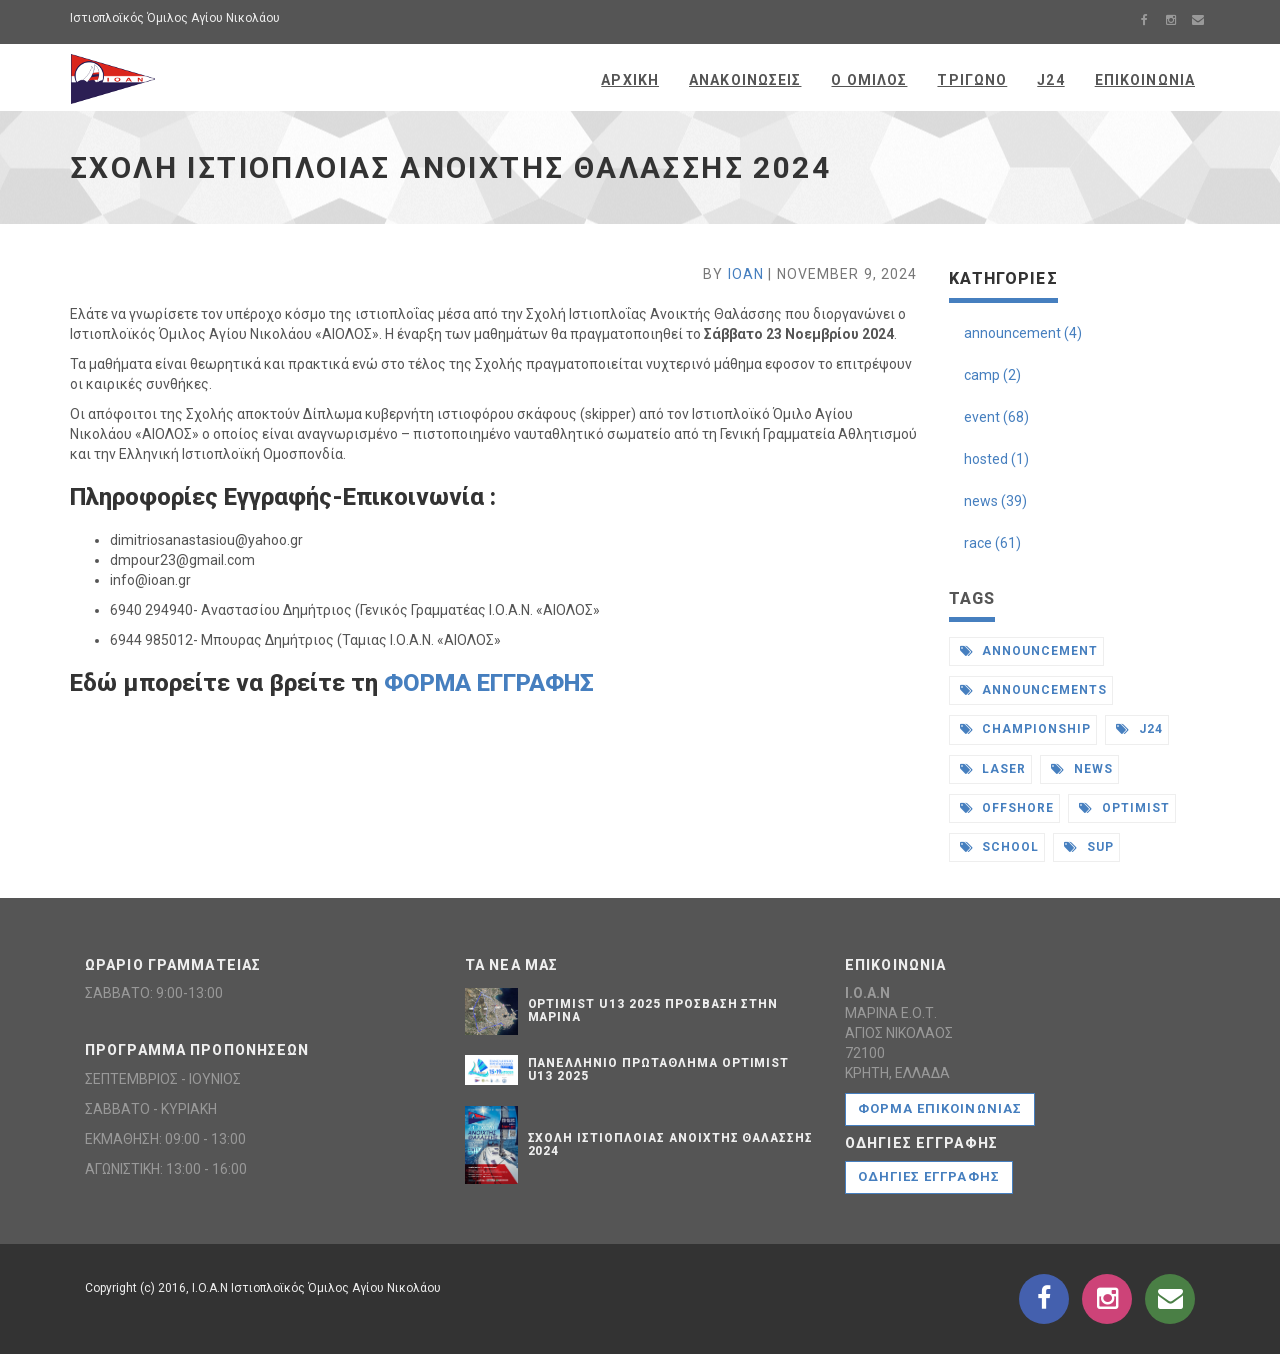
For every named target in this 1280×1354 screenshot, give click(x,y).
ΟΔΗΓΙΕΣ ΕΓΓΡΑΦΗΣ (929, 1176)
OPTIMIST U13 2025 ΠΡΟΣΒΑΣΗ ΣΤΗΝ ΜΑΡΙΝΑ (653, 1010)
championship (1025, 729)
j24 (1139, 729)
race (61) (992, 543)
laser (993, 769)
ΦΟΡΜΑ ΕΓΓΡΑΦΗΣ (489, 683)
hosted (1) (996, 459)
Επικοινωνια (1145, 80)
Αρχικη (630, 80)
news (1082, 769)
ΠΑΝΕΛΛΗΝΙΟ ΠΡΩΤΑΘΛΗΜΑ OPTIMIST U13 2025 (659, 1069)
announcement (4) (1023, 333)
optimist (1124, 808)
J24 (1050, 80)
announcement (1029, 651)
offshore (1007, 808)
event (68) (996, 417)
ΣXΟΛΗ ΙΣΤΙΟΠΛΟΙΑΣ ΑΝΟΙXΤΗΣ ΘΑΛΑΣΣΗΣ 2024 (671, 1144)
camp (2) (992, 375)
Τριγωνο (972, 80)
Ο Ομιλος (869, 80)
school (1000, 847)
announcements (1033, 690)
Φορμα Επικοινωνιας (940, 1108)
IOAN (746, 274)
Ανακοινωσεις (745, 80)
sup (1089, 847)
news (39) (995, 501)
